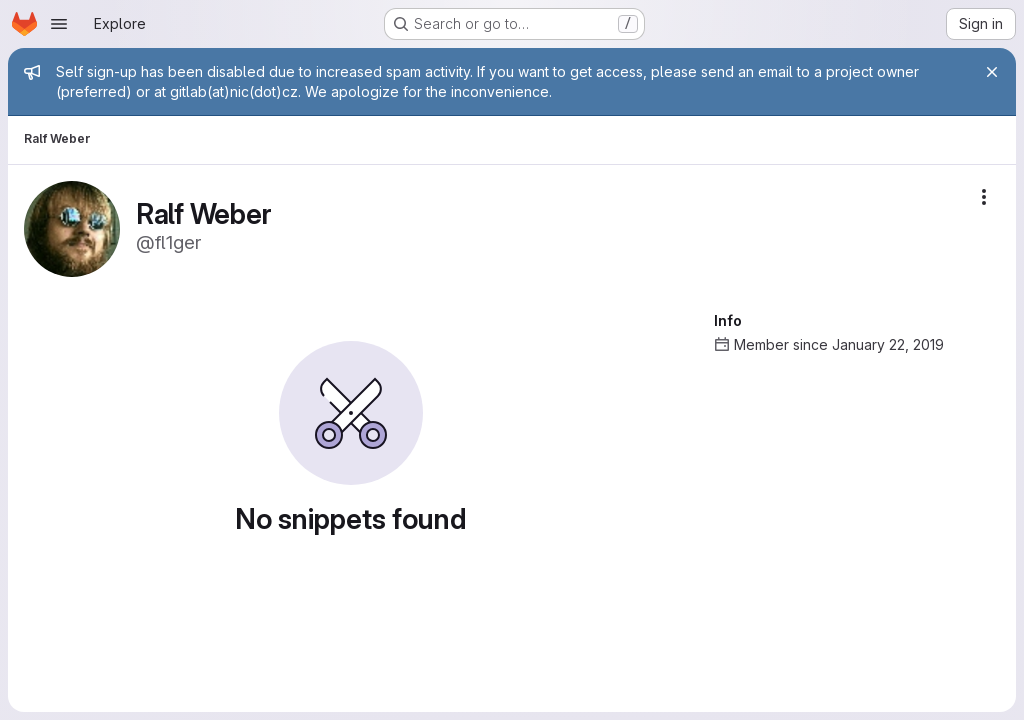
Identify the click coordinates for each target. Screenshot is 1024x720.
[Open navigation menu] (59, 24)
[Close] (992, 72)
